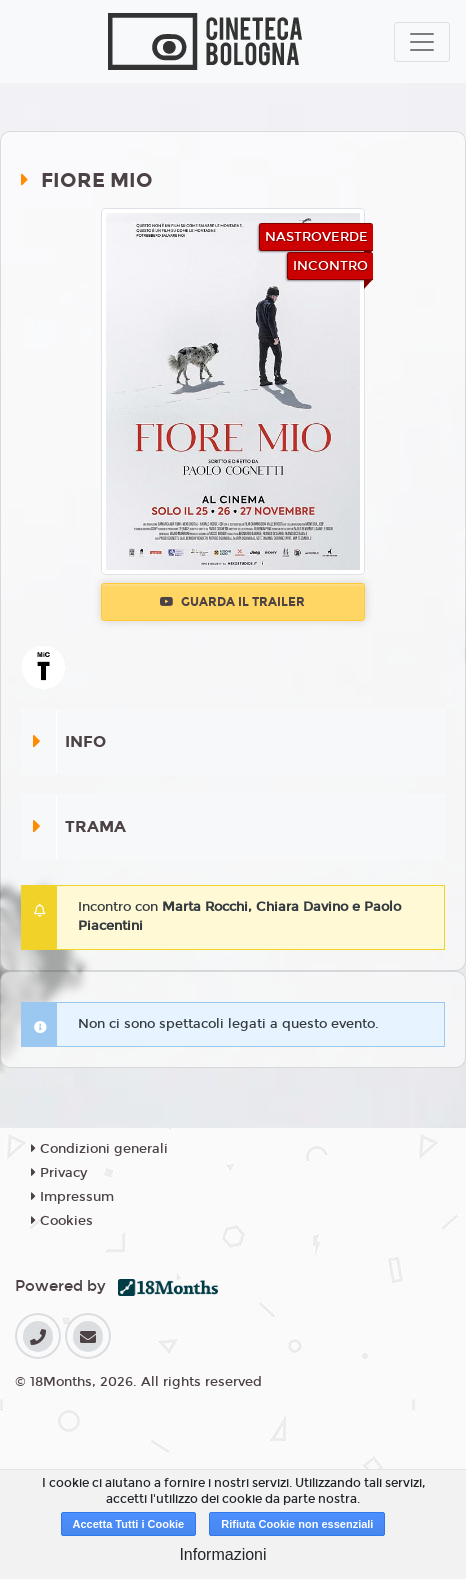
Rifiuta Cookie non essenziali (297, 1524)
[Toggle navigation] (422, 42)
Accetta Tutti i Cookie (129, 1524)
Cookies (62, 1221)
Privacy (59, 1173)
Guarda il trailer (232, 602)
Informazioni (222, 1554)
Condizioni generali (99, 1149)
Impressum (72, 1197)
